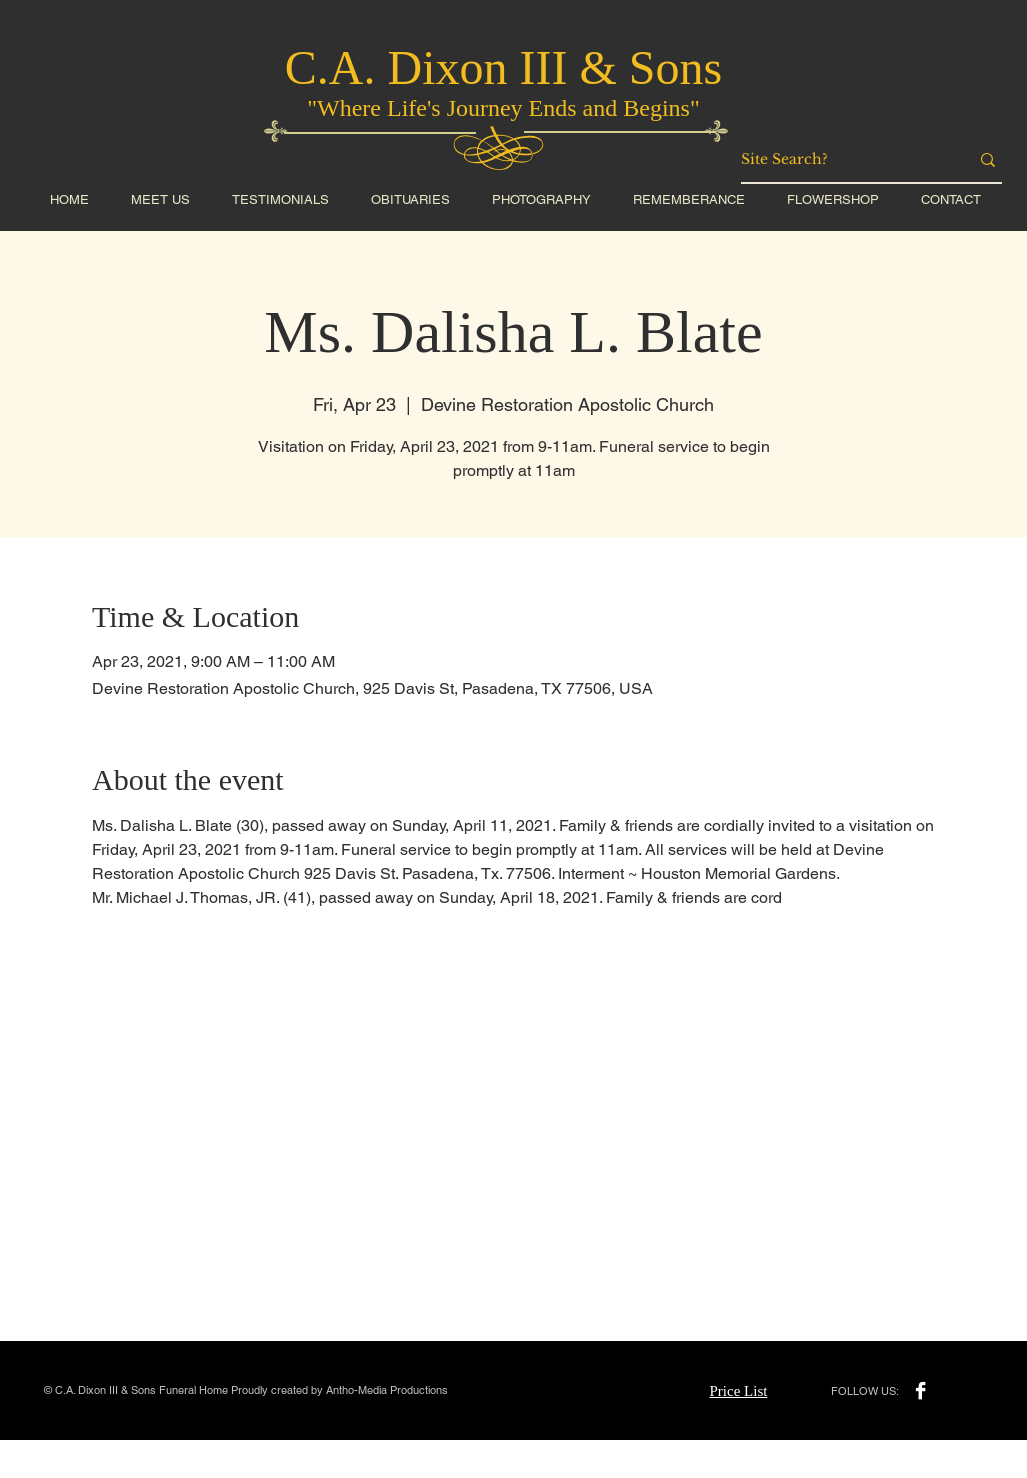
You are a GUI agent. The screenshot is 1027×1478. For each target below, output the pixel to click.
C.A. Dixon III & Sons (503, 67)
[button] (833, 199)
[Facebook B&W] (920, 1390)
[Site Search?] (840, 160)
